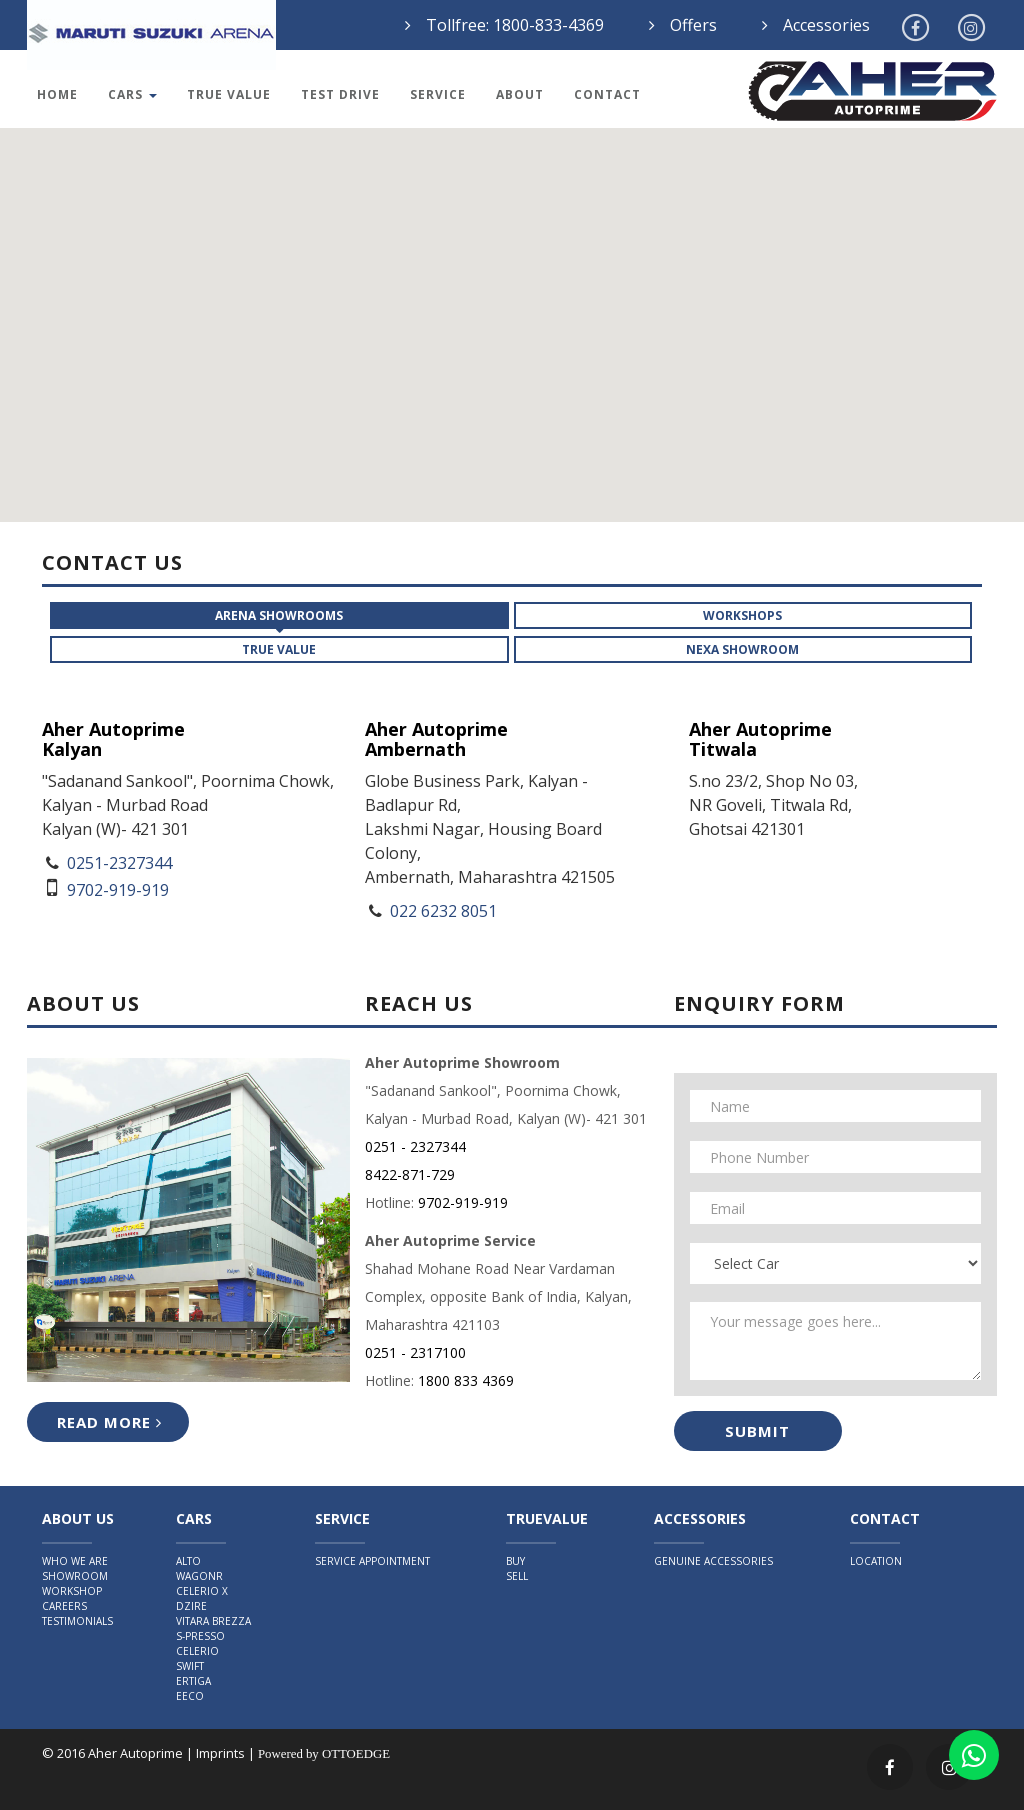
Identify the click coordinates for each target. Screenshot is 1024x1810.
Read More (109, 1422)
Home (57, 94)
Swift (190, 1666)
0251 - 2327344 (415, 1146)
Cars (132, 94)
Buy (515, 1561)
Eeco (190, 1696)
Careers (64, 1606)
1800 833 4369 (466, 1380)
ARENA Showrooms (279, 615)
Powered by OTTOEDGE (324, 1754)
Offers (693, 25)
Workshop (72, 1591)
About (520, 94)
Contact (607, 94)
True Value (229, 94)
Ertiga (193, 1681)
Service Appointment (372, 1561)
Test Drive (340, 94)
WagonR (199, 1576)
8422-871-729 (410, 1174)
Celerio (197, 1651)
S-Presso (200, 1636)
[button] (630, 405)
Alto (188, 1561)
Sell (517, 1576)
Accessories (826, 25)
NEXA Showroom (742, 649)
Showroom (75, 1576)
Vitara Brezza (213, 1621)
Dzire (191, 1606)
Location (876, 1561)
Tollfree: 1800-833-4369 (515, 25)
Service (438, 94)
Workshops (742, 615)
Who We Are (75, 1561)
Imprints (220, 1753)
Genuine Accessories (713, 1561)
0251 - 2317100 (415, 1352)
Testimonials (77, 1621)
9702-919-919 (463, 1202)
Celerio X (202, 1591)
